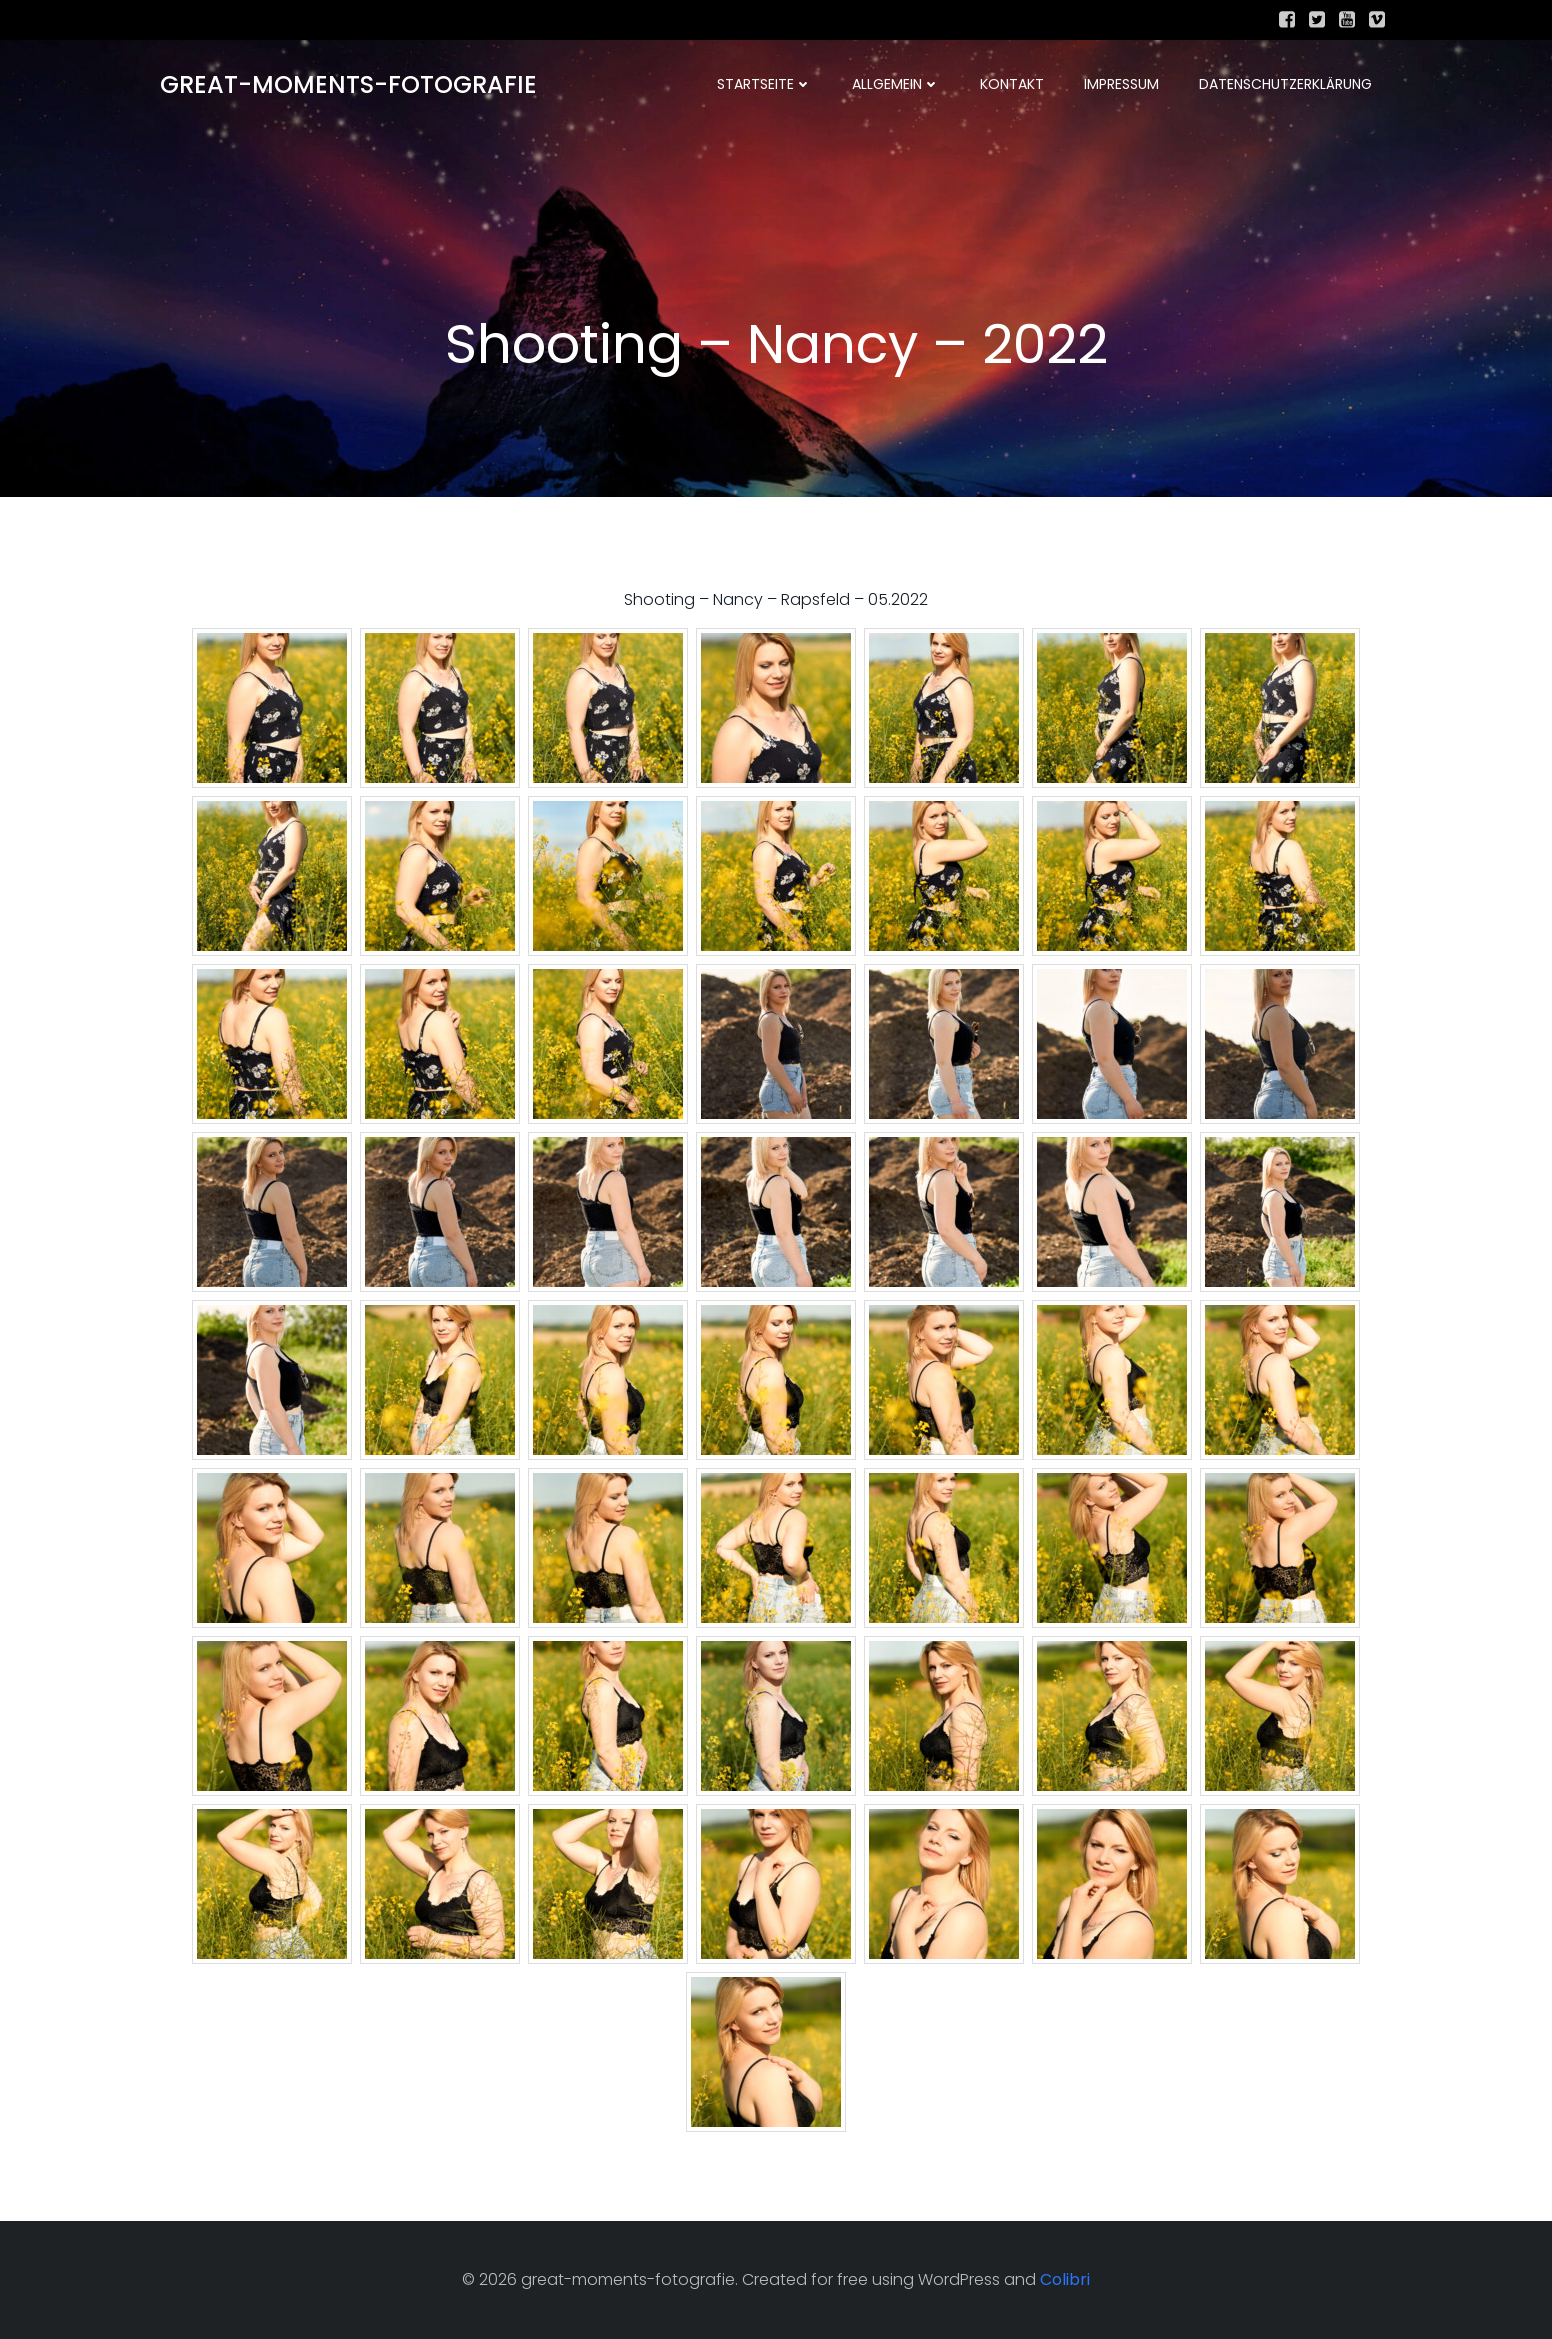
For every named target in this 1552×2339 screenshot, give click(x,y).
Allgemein (896, 85)
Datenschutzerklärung (1285, 85)
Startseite (764, 85)
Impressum (1121, 85)
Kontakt (1012, 85)
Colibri (1065, 2280)
